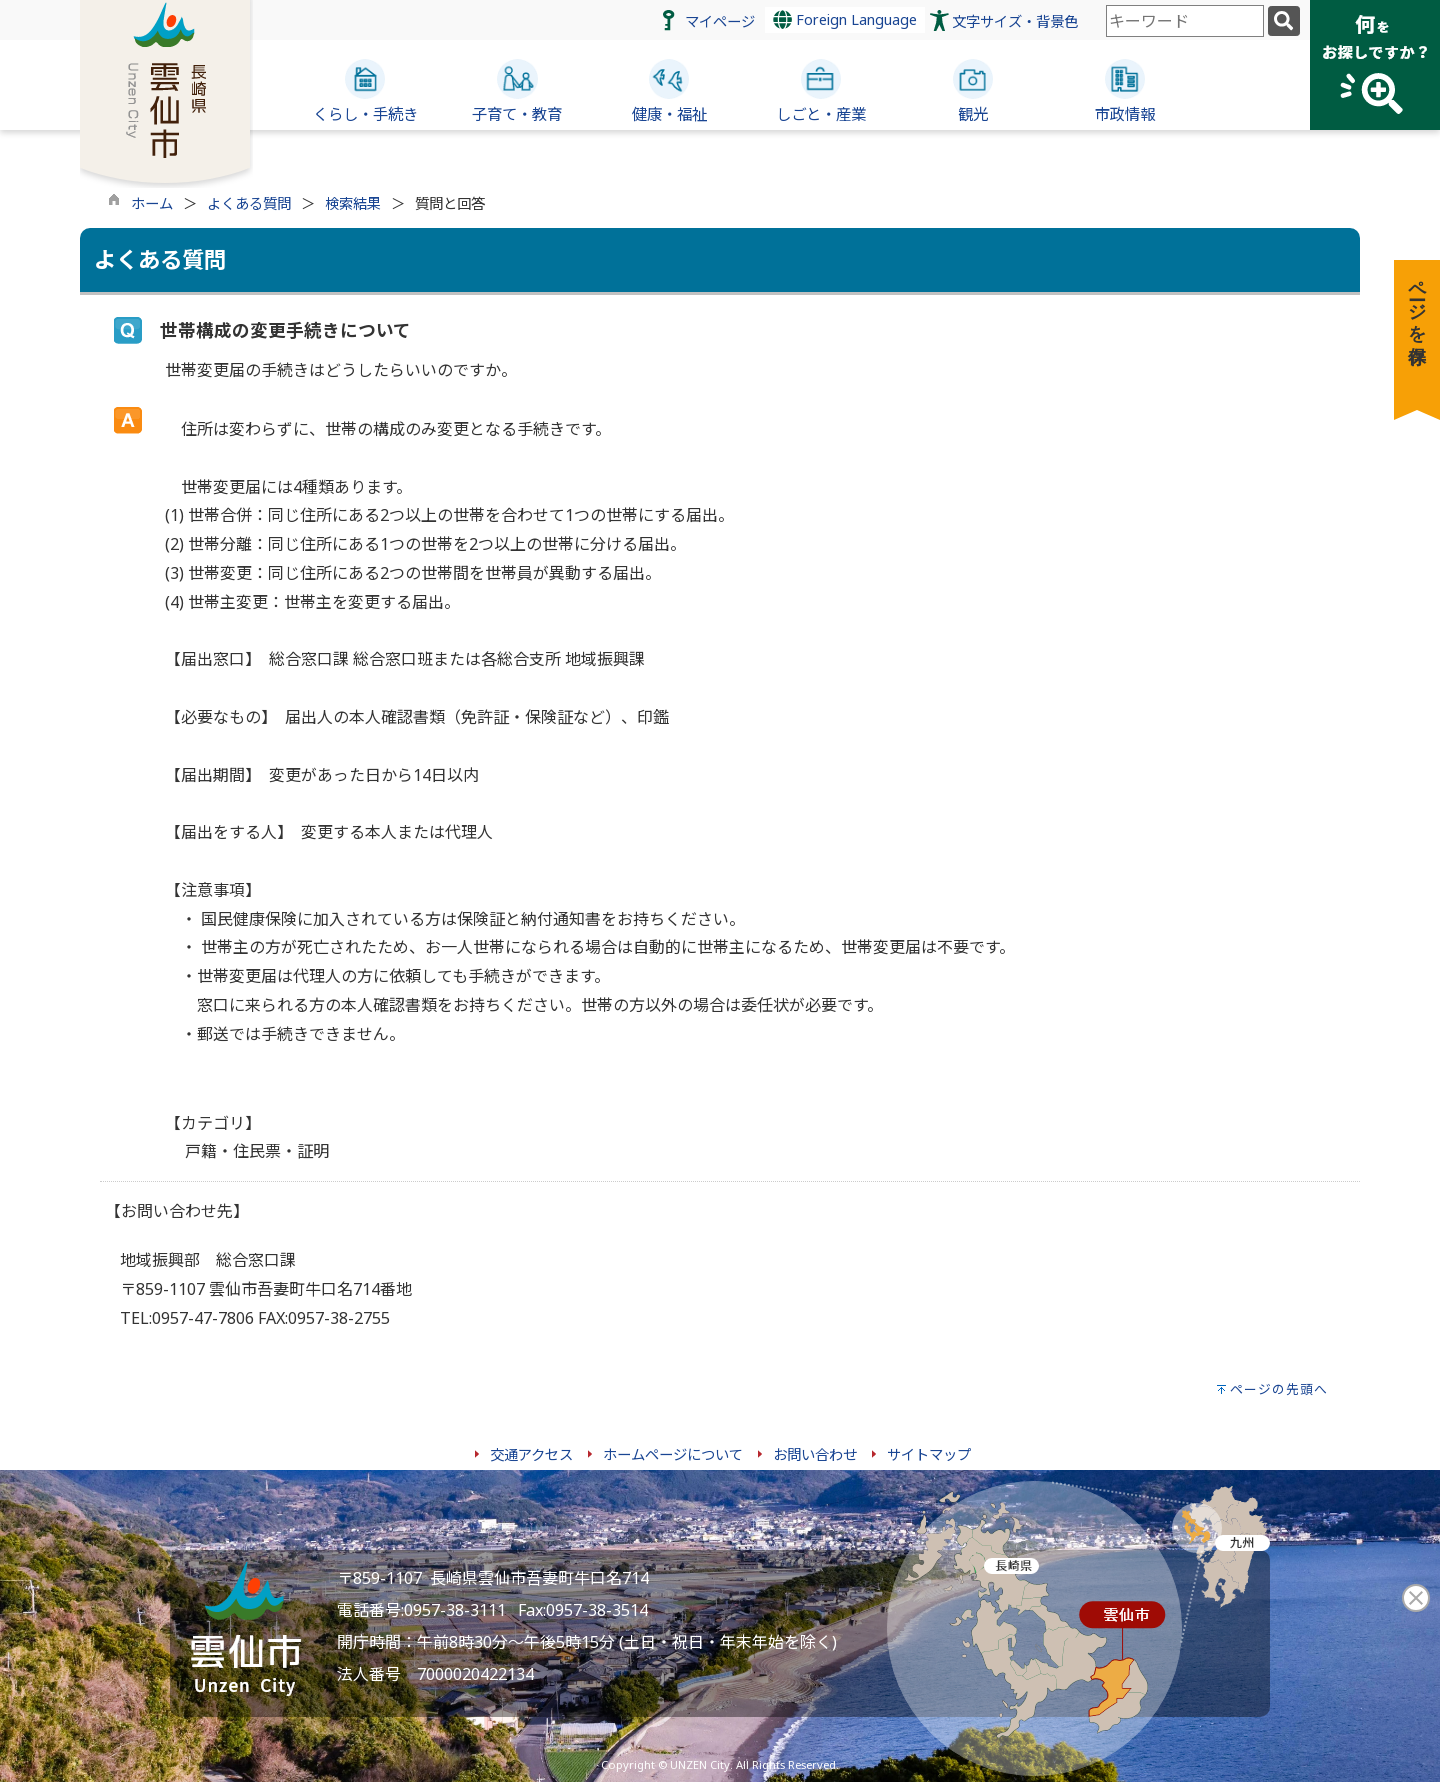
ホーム (152, 203)
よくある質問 (249, 203)
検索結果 (353, 203)
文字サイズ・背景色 (1015, 21)
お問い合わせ (815, 1454)
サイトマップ (929, 1454)
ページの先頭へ (1279, 1389)
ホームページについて (673, 1454)
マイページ (720, 21)
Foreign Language (845, 19)
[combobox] (1185, 21)
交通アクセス (531, 1454)
